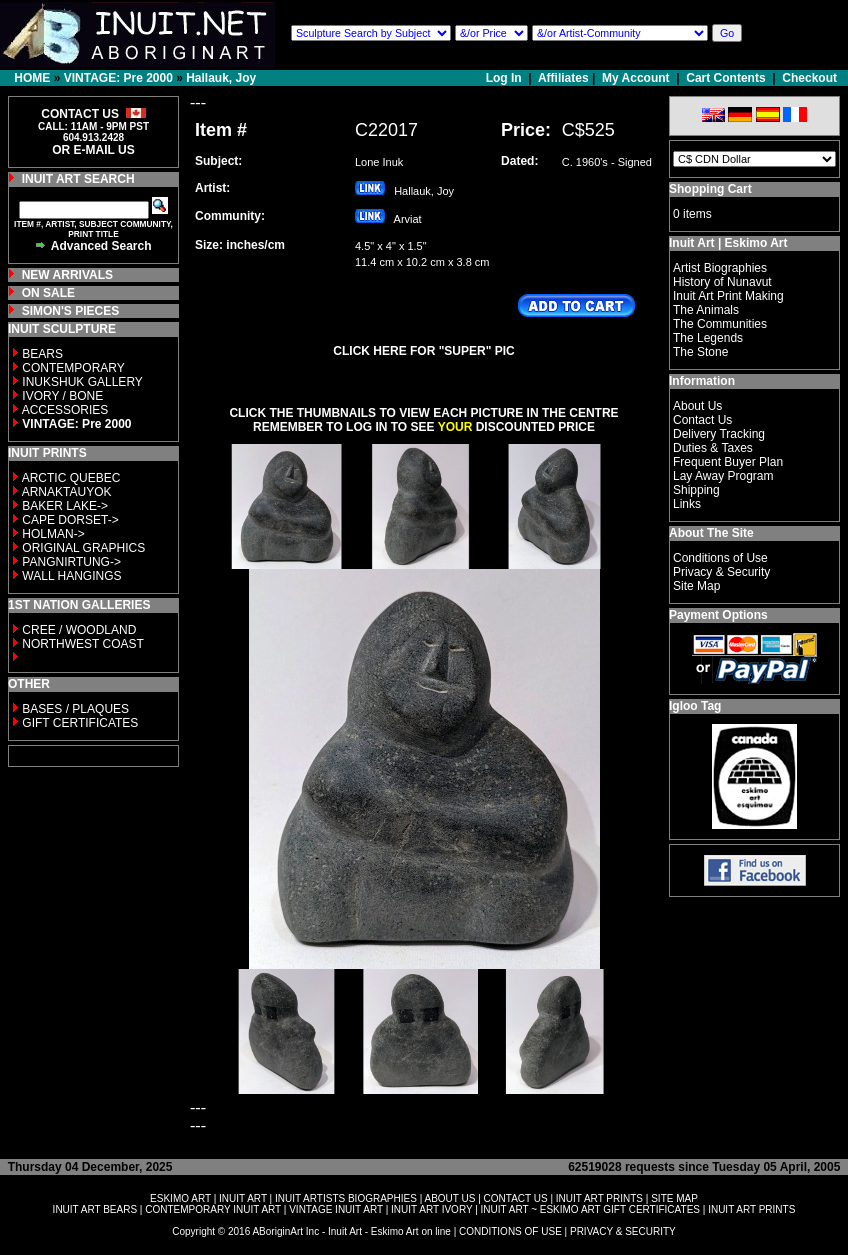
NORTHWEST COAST (81, 644)
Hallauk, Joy (221, 78)
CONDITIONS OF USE (510, 1231)
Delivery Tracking (719, 434)
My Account (636, 78)
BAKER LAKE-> (65, 506)
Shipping (696, 490)
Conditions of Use (720, 558)
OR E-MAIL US (93, 150)
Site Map (696, 586)
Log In (505, 78)
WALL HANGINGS (71, 576)
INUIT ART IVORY (431, 1209)
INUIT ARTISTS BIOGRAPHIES (346, 1198)
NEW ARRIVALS (67, 275)
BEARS (42, 354)
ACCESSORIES (65, 410)
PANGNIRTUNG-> (71, 562)
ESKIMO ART (180, 1198)
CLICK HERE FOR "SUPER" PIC (423, 351)
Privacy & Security (721, 572)
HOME (32, 78)
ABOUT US (449, 1198)
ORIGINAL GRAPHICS (83, 548)
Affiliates (563, 78)
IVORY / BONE (62, 396)
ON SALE (48, 293)
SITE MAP (674, 1198)
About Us (697, 406)
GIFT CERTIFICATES (80, 723)
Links (687, 504)
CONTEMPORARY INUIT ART (213, 1209)
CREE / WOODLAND (77, 630)
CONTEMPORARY (73, 368)
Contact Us (702, 420)
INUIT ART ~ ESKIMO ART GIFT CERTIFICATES (590, 1209)
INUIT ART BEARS (95, 1209)
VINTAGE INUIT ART (336, 1209)
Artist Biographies (720, 268)
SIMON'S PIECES (71, 311)
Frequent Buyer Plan (728, 462)
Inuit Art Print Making (728, 296)
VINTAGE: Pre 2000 (118, 78)
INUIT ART (243, 1198)
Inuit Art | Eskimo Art (728, 243)
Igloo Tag (695, 706)
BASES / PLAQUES (75, 709)
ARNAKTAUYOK (67, 492)
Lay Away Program (723, 476)
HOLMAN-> (53, 534)
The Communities (720, 324)
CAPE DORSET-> (70, 520)
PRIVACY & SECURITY (623, 1231)
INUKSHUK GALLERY (82, 382)
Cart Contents (725, 78)
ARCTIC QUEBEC (71, 478)
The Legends (708, 338)
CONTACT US (516, 1198)
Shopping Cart (710, 189)
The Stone (700, 352)
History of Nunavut (722, 282)
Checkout (809, 78)
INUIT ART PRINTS (599, 1198)
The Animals (706, 310)
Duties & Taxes (713, 448)
